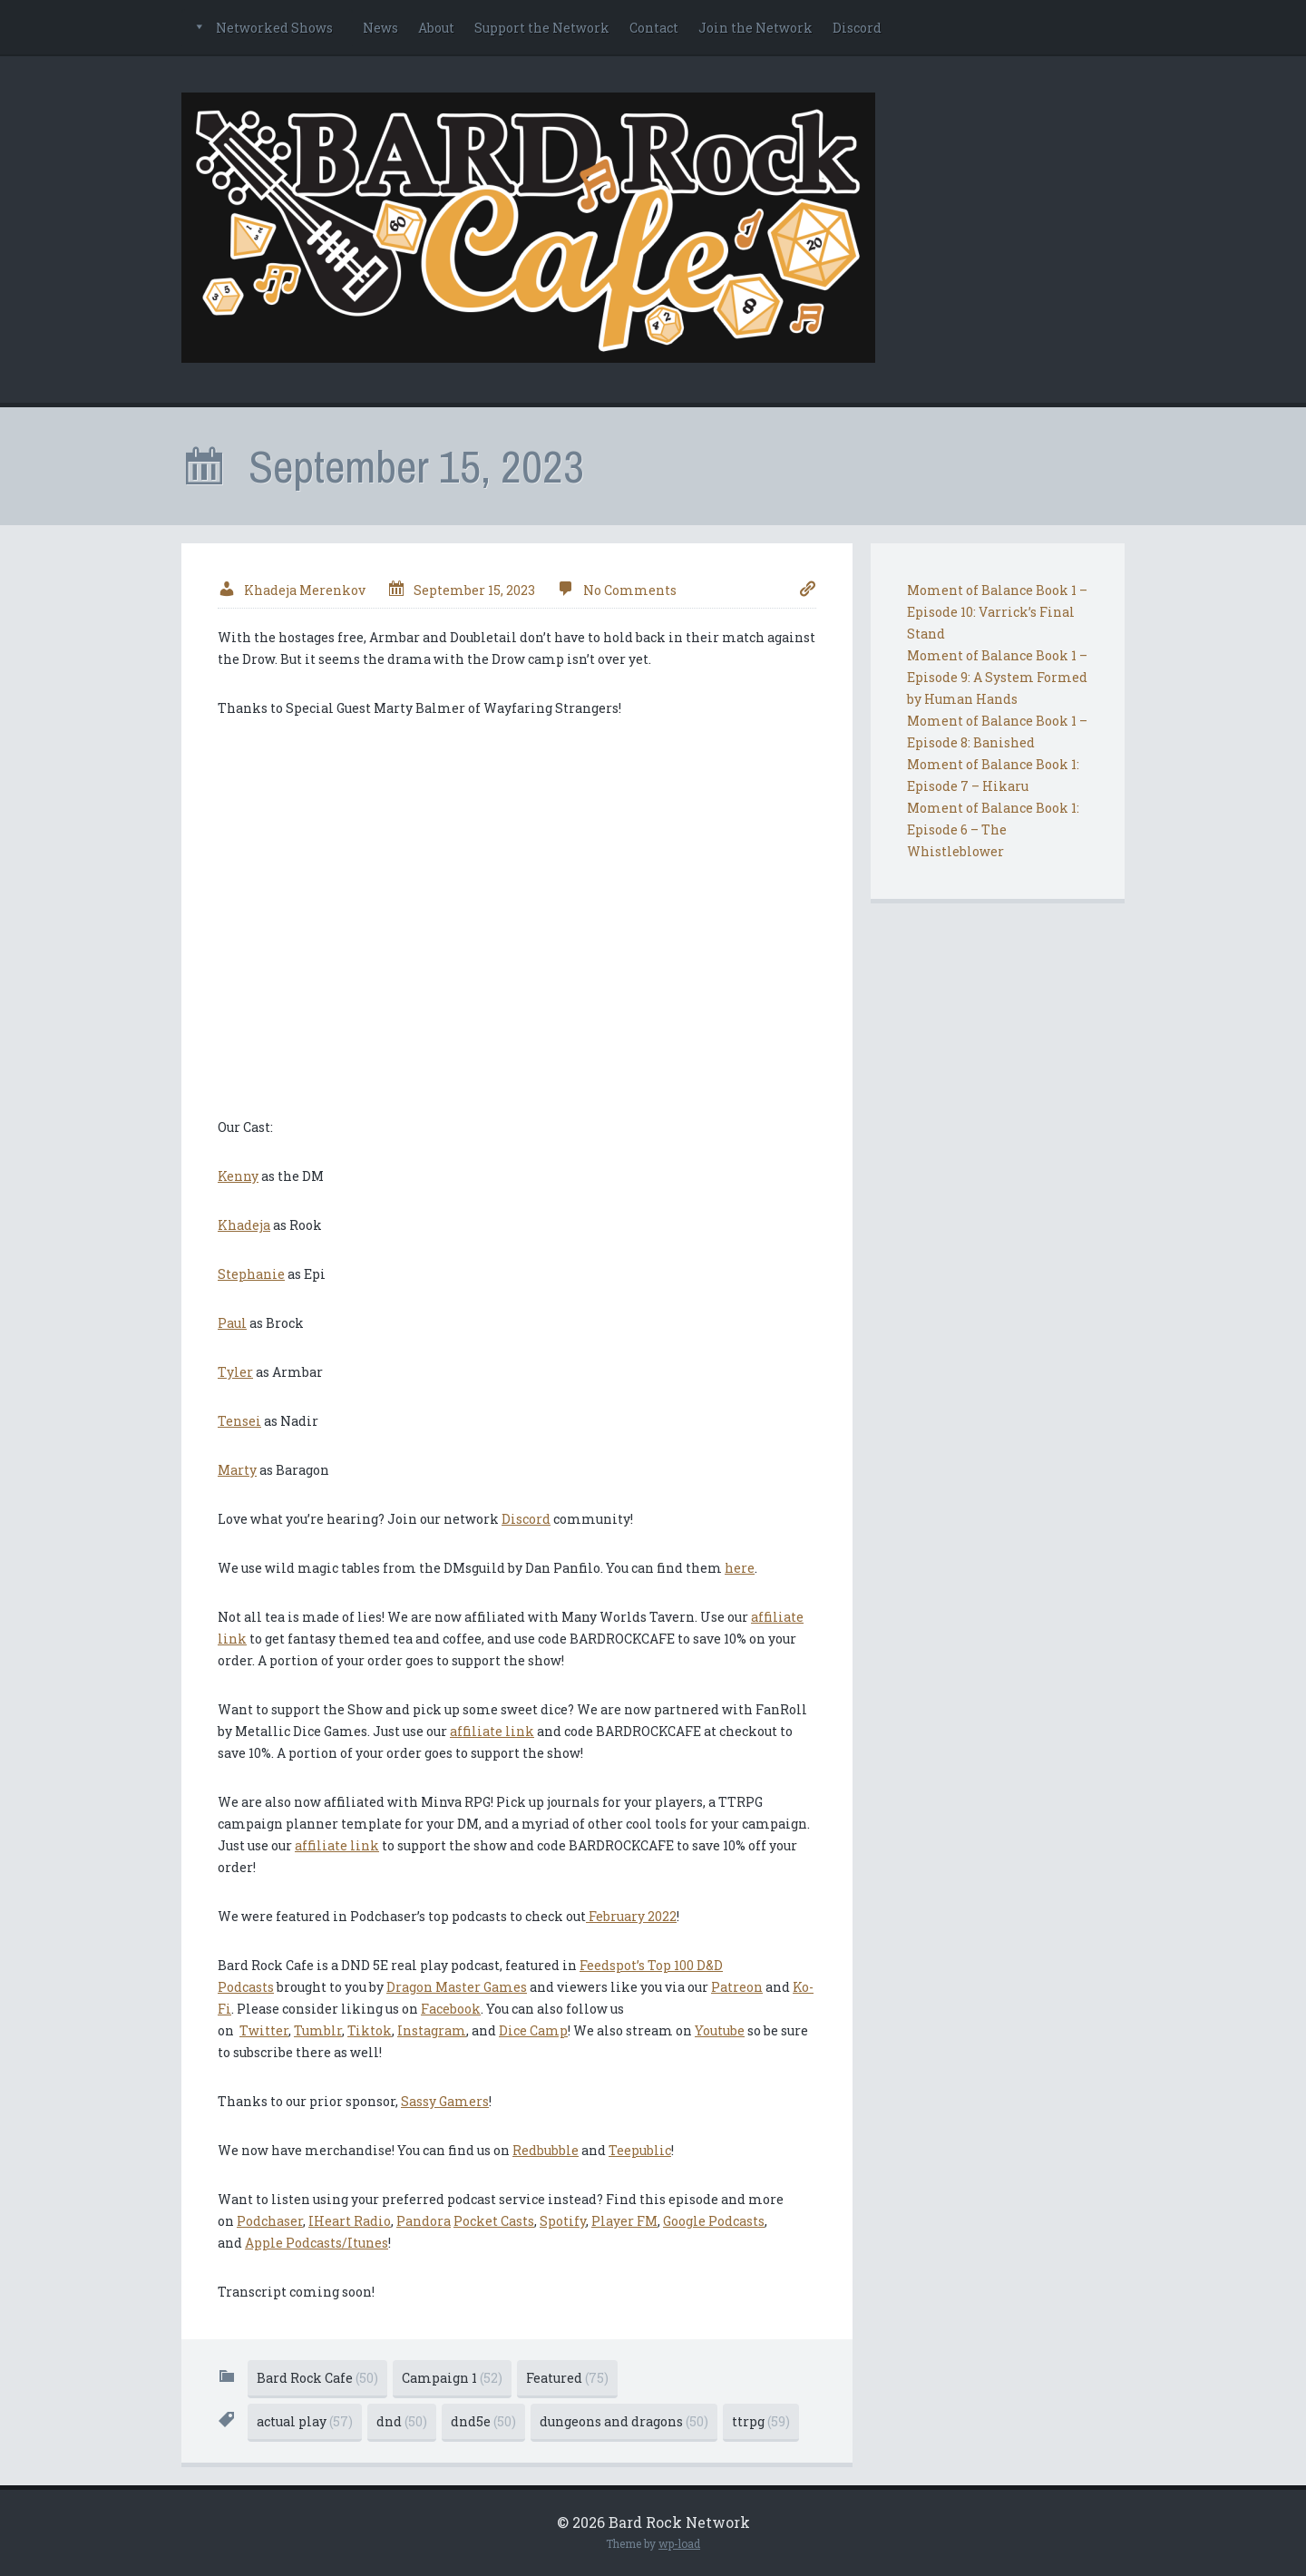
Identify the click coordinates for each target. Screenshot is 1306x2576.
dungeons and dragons (624, 2421)
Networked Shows (274, 27)
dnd (401, 2421)
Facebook (451, 2008)
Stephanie (251, 1274)
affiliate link (492, 1731)
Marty (237, 1469)
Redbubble (545, 2150)
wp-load (679, 2543)
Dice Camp (533, 2030)
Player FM (624, 2221)
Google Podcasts (714, 2221)
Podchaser (270, 2221)
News (380, 27)
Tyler (235, 1372)
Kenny (238, 1176)
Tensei (239, 1420)
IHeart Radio (349, 2221)
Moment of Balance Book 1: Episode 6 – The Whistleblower (993, 829)
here (740, 1567)
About (436, 27)
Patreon (737, 1986)
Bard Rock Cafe (317, 2377)
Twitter (263, 2030)
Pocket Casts (493, 2221)
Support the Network (541, 27)
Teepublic (640, 2150)
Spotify (563, 2221)
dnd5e (483, 2421)
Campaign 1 (452, 2377)
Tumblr (318, 2030)
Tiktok (369, 2030)
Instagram (431, 2030)
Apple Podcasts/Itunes (316, 2242)
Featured (567, 2377)
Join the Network (755, 27)
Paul (232, 1323)
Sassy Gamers (445, 2101)
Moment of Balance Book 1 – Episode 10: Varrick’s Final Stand (997, 611)
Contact (653, 27)
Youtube (720, 2030)
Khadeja (244, 1225)
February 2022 (631, 1916)
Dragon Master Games (456, 1986)
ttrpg (761, 2421)
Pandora (423, 2221)
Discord (857, 27)
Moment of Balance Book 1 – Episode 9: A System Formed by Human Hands (997, 677)
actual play (305, 2421)
